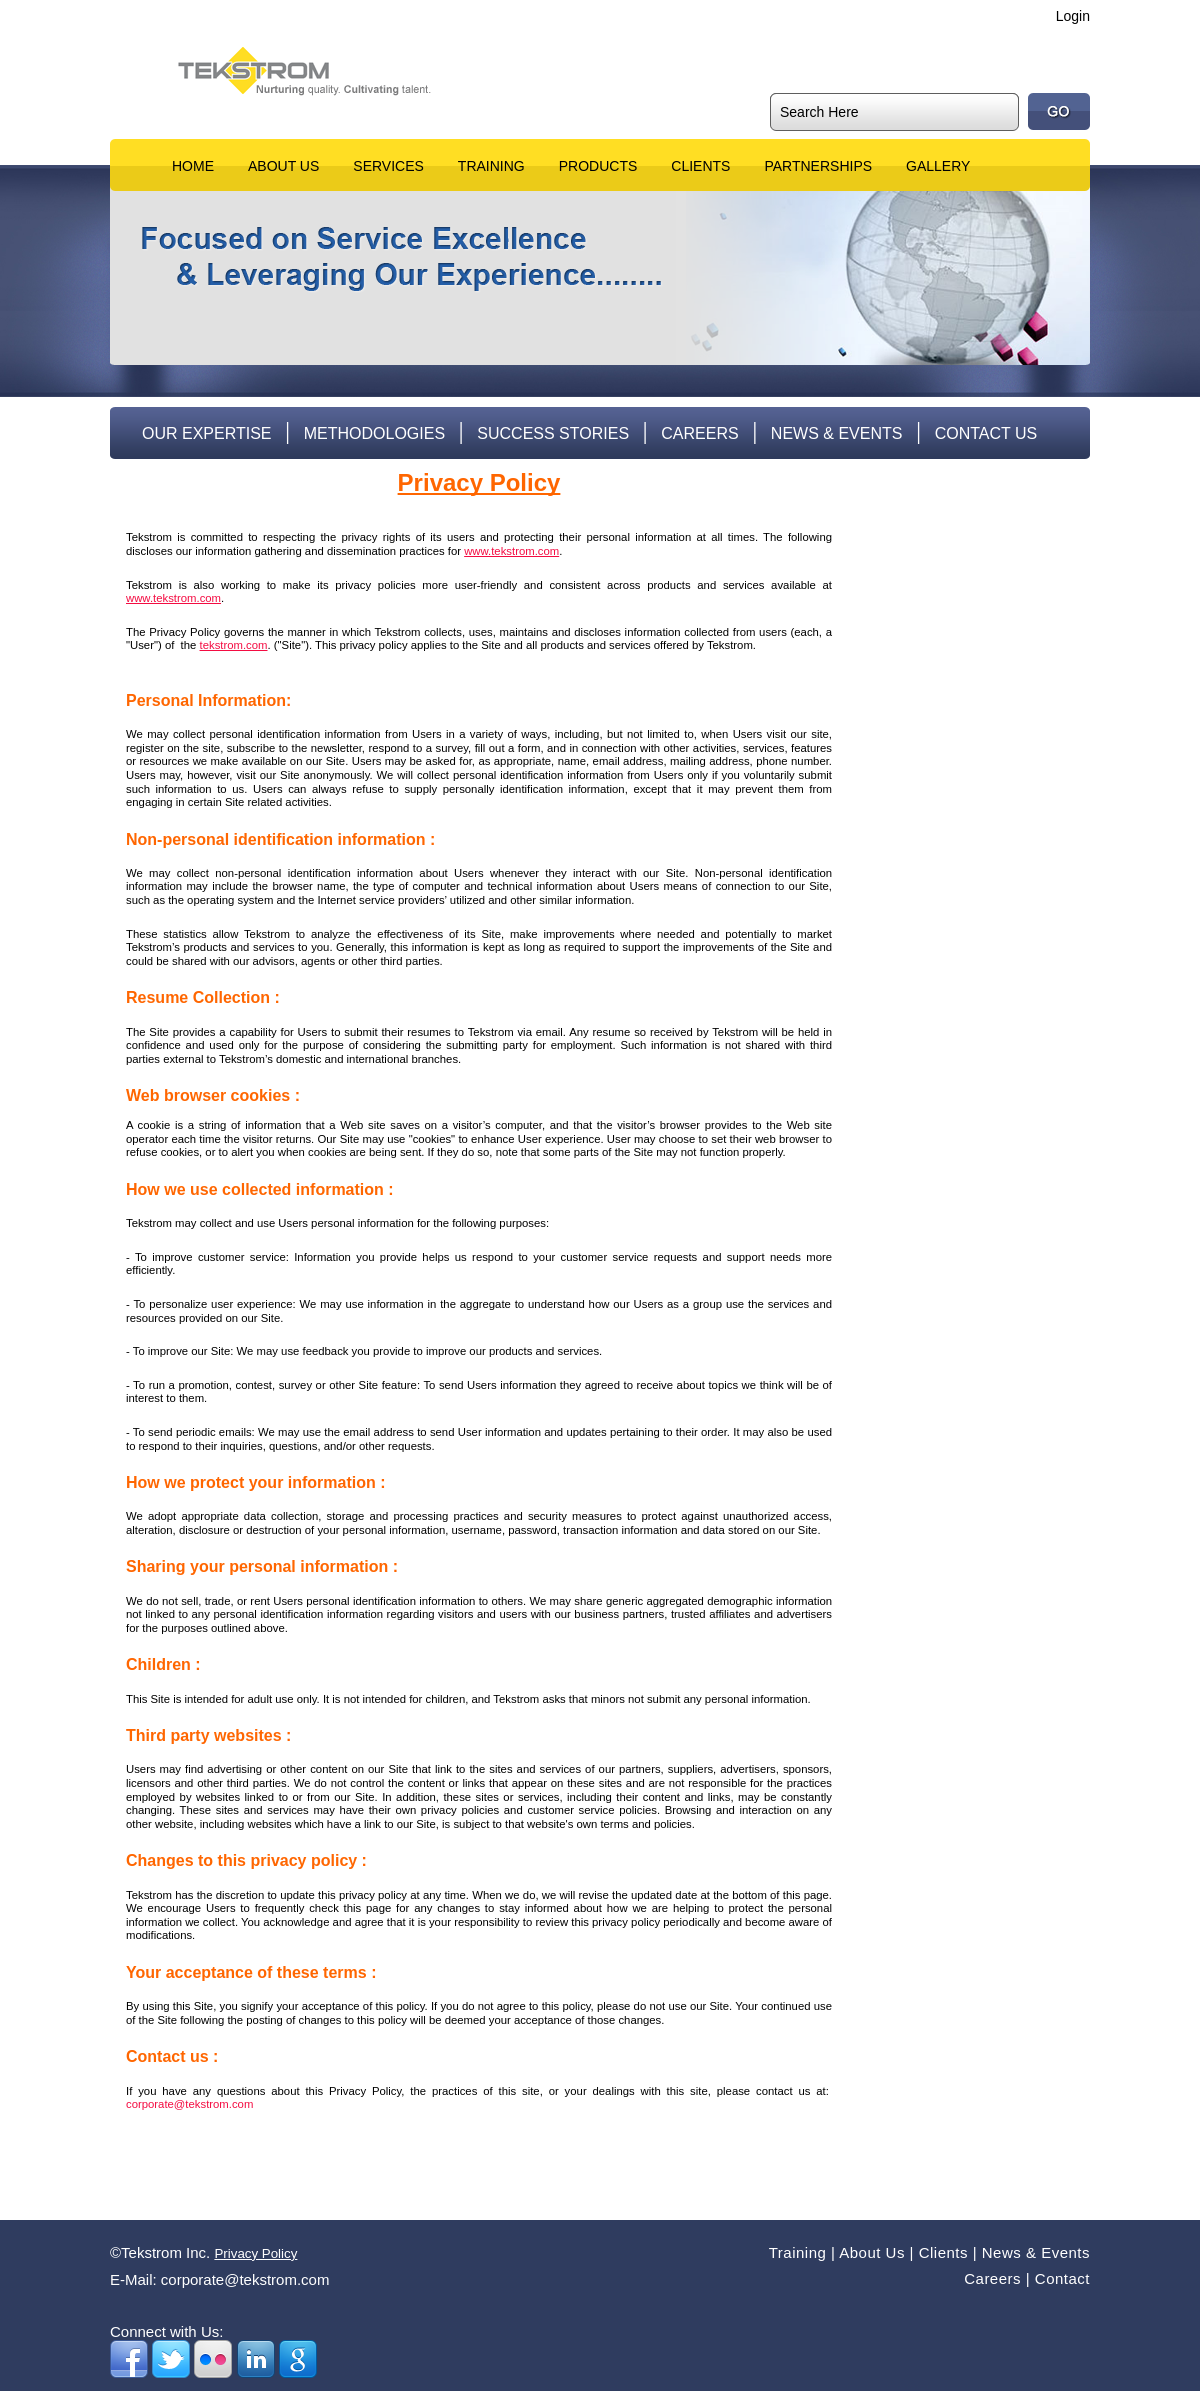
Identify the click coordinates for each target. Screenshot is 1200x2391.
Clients (700, 166)
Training (491, 166)
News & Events (837, 433)
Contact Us (986, 433)
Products (598, 166)
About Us (283, 166)
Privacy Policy (255, 2253)
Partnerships (818, 166)
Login (1073, 16)
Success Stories (553, 433)
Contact (1062, 2278)
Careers (699, 433)
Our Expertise (207, 433)
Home (193, 166)
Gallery (938, 166)
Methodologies (374, 433)
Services (388, 166)
